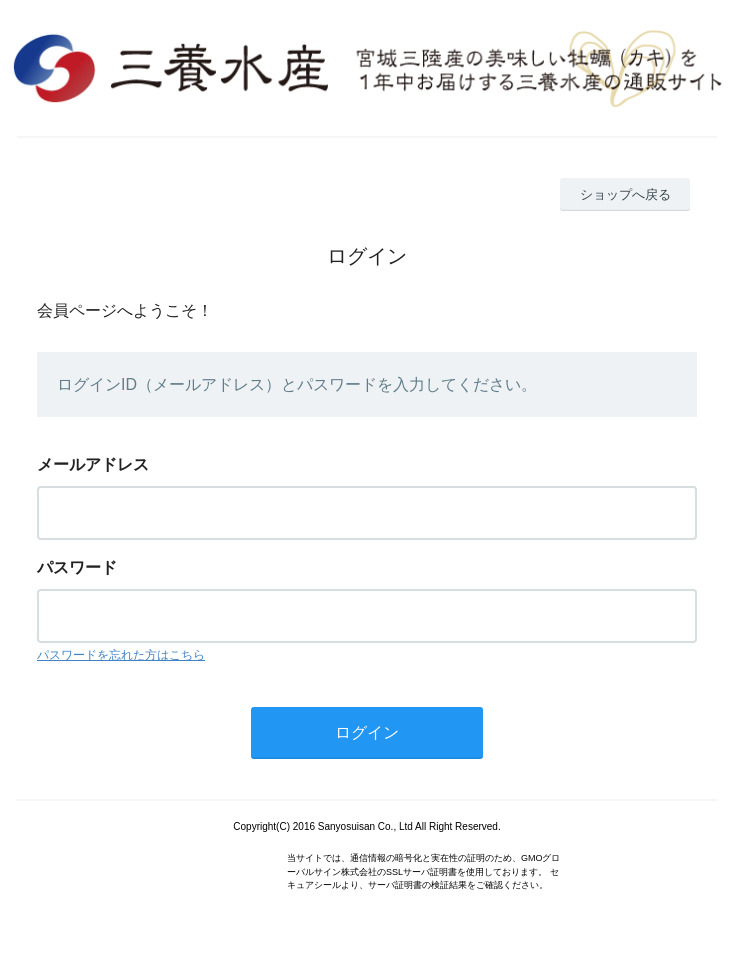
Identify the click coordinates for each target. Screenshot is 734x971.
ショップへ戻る (625, 194)
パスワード (77, 567)
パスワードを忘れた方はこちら (121, 655)
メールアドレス (93, 464)
